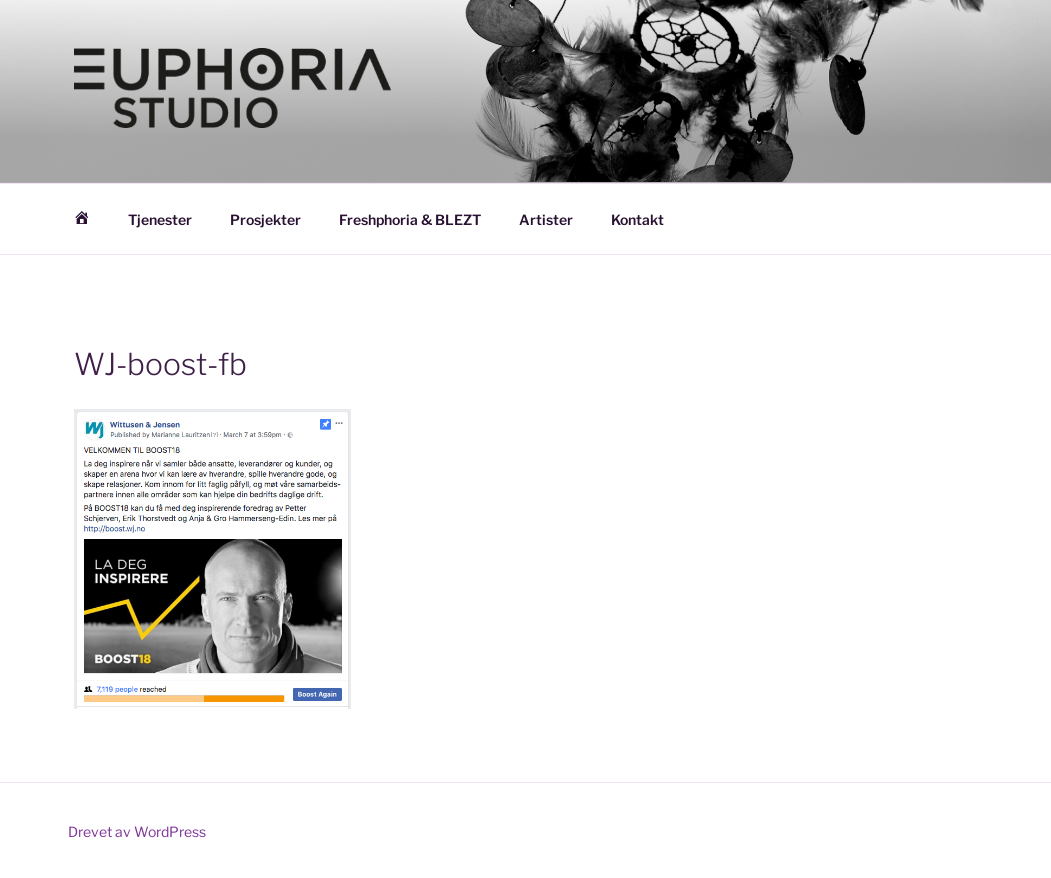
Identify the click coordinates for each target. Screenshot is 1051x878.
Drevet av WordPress (137, 831)
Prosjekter (265, 219)
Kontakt (637, 219)
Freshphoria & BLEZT (410, 219)
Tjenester (160, 219)
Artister (546, 219)
